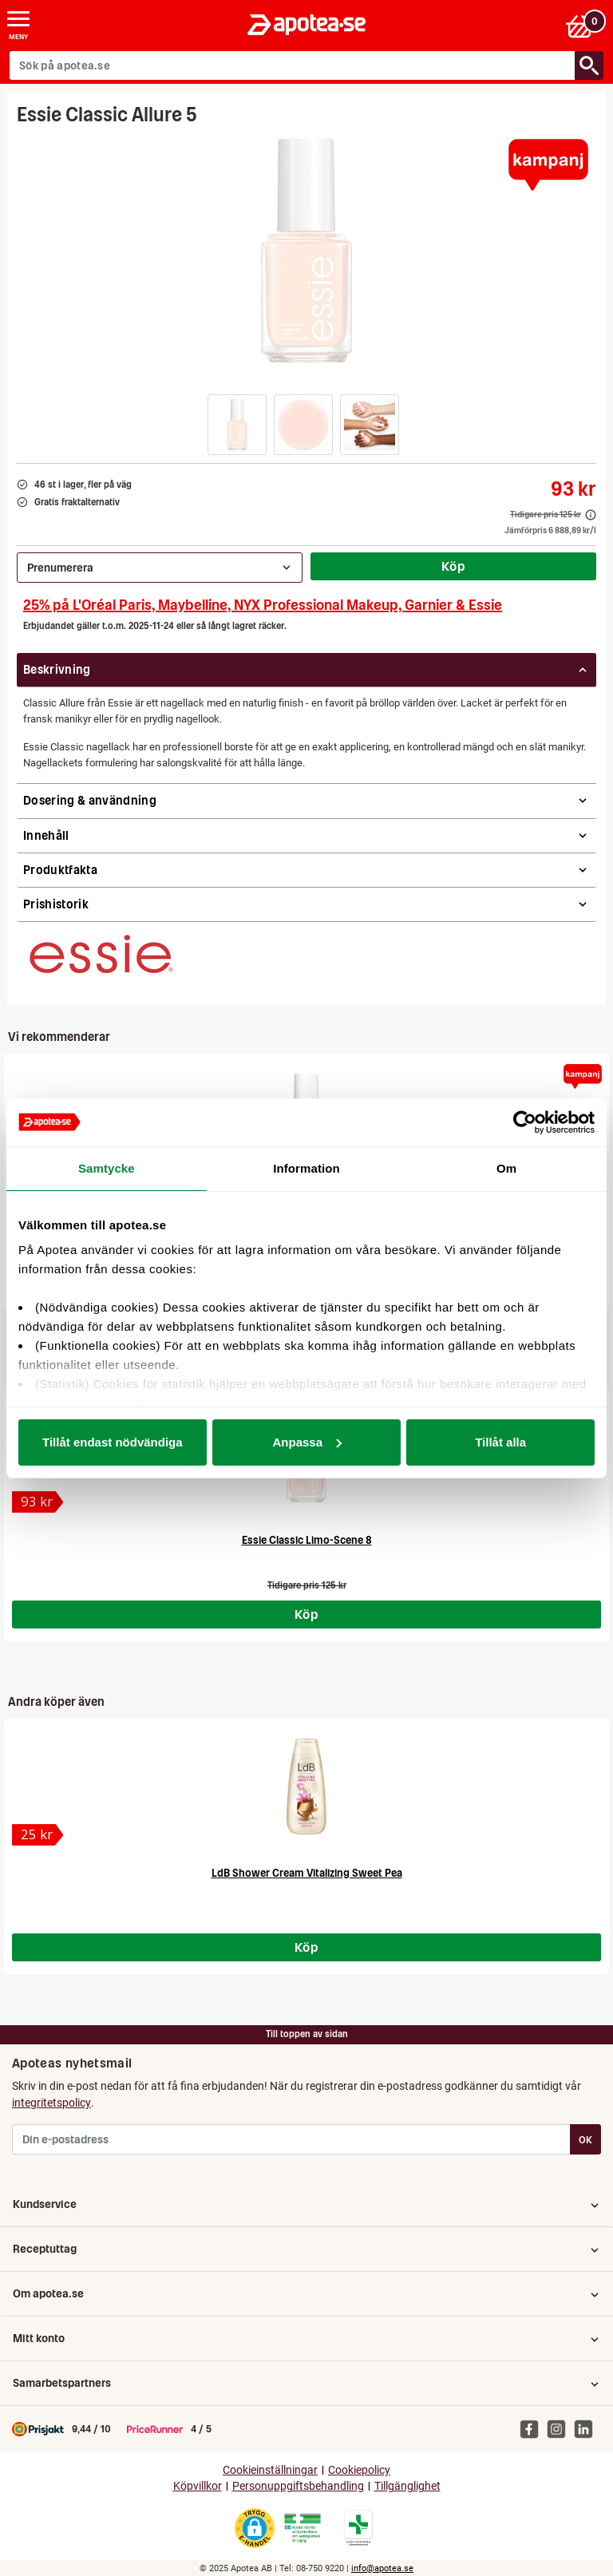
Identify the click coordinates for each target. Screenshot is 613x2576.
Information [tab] (306, 1168)
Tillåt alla (500, 1442)
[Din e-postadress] (291, 2139)
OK (585, 2140)
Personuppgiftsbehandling (298, 2486)
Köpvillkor (197, 2486)
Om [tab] (506, 1168)
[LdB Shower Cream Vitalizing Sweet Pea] (306, 1786)
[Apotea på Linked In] (587, 2428)
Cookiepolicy (359, 2470)
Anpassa (307, 1442)
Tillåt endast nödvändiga (112, 1442)
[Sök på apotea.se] (292, 65)
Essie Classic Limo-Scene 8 (307, 1540)
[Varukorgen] (584, 25)
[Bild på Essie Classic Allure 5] (306, 250)
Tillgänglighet (407, 2486)
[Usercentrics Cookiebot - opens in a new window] (525, 1122)
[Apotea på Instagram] (560, 2428)
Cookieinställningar (270, 2470)
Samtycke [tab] (106, 1168)
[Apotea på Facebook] (533, 2428)
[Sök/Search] (589, 65)
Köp (453, 566)
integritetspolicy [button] (51, 2102)
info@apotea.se (382, 2568)
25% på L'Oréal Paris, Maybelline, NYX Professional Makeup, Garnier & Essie (262, 605)
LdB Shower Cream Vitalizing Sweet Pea (307, 1873)
